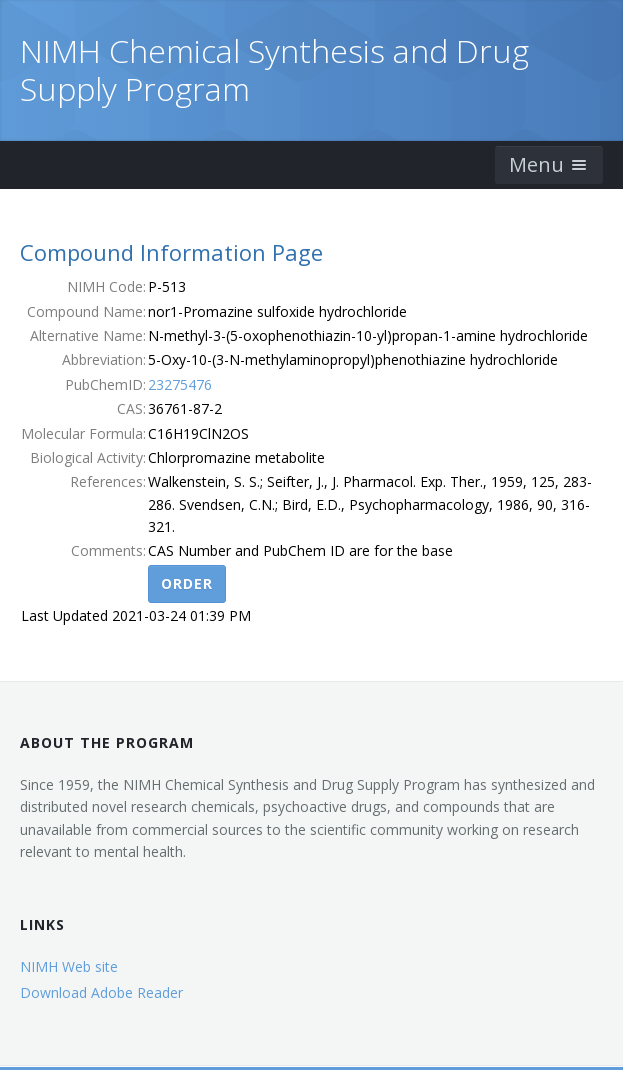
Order (187, 583)
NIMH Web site (69, 966)
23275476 (180, 384)
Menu (549, 164)
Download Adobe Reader (101, 992)
